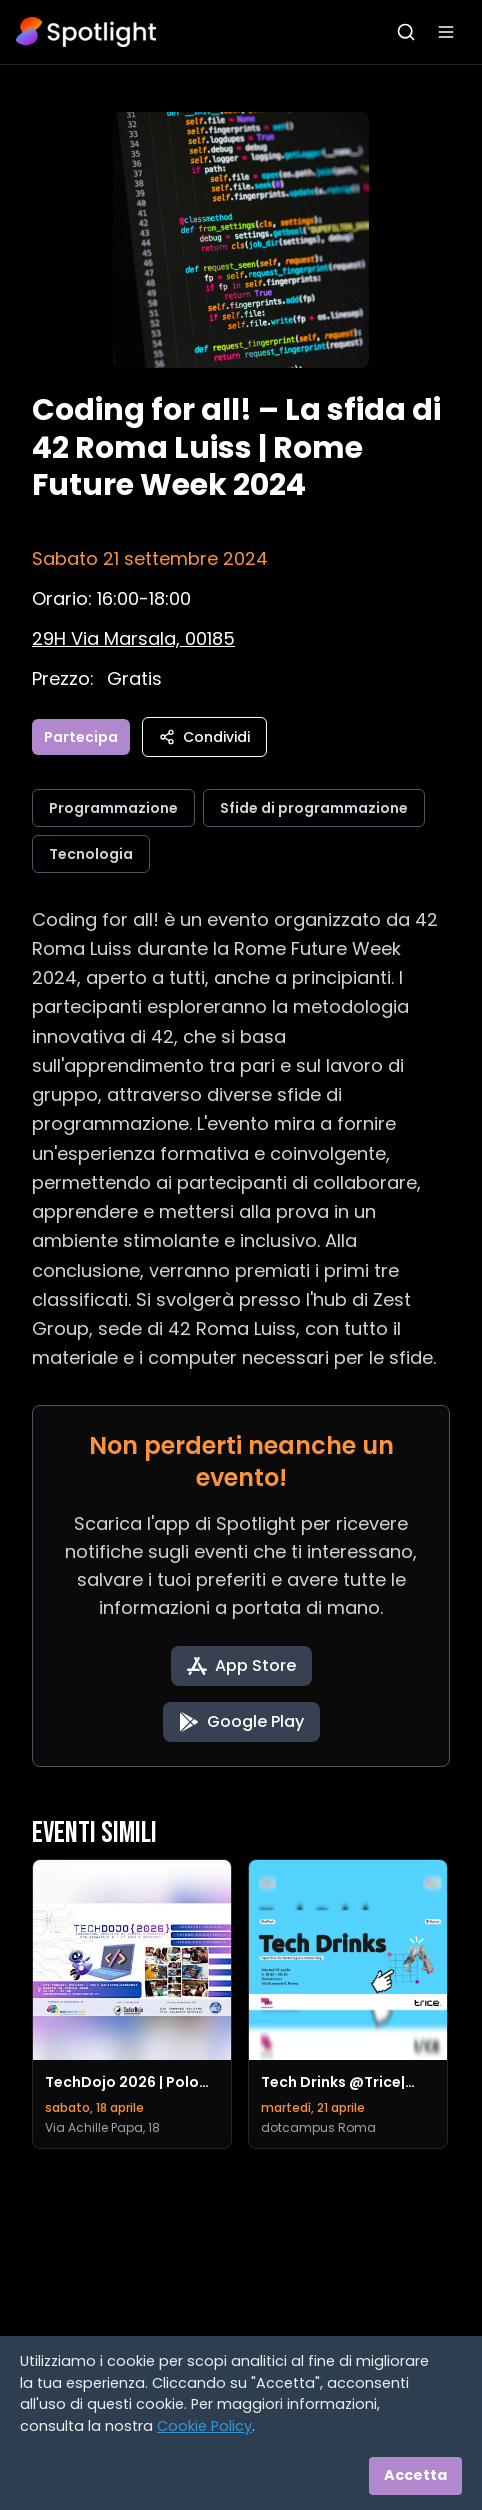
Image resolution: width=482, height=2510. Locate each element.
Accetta (415, 2475)
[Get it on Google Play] (241, 1722)
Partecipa (81, 737)
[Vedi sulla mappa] (133, 638)
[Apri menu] (446, 32)
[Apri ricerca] (406, 32)
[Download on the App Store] (241, 1666)
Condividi (204, 737)
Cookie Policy (204, 2426)
